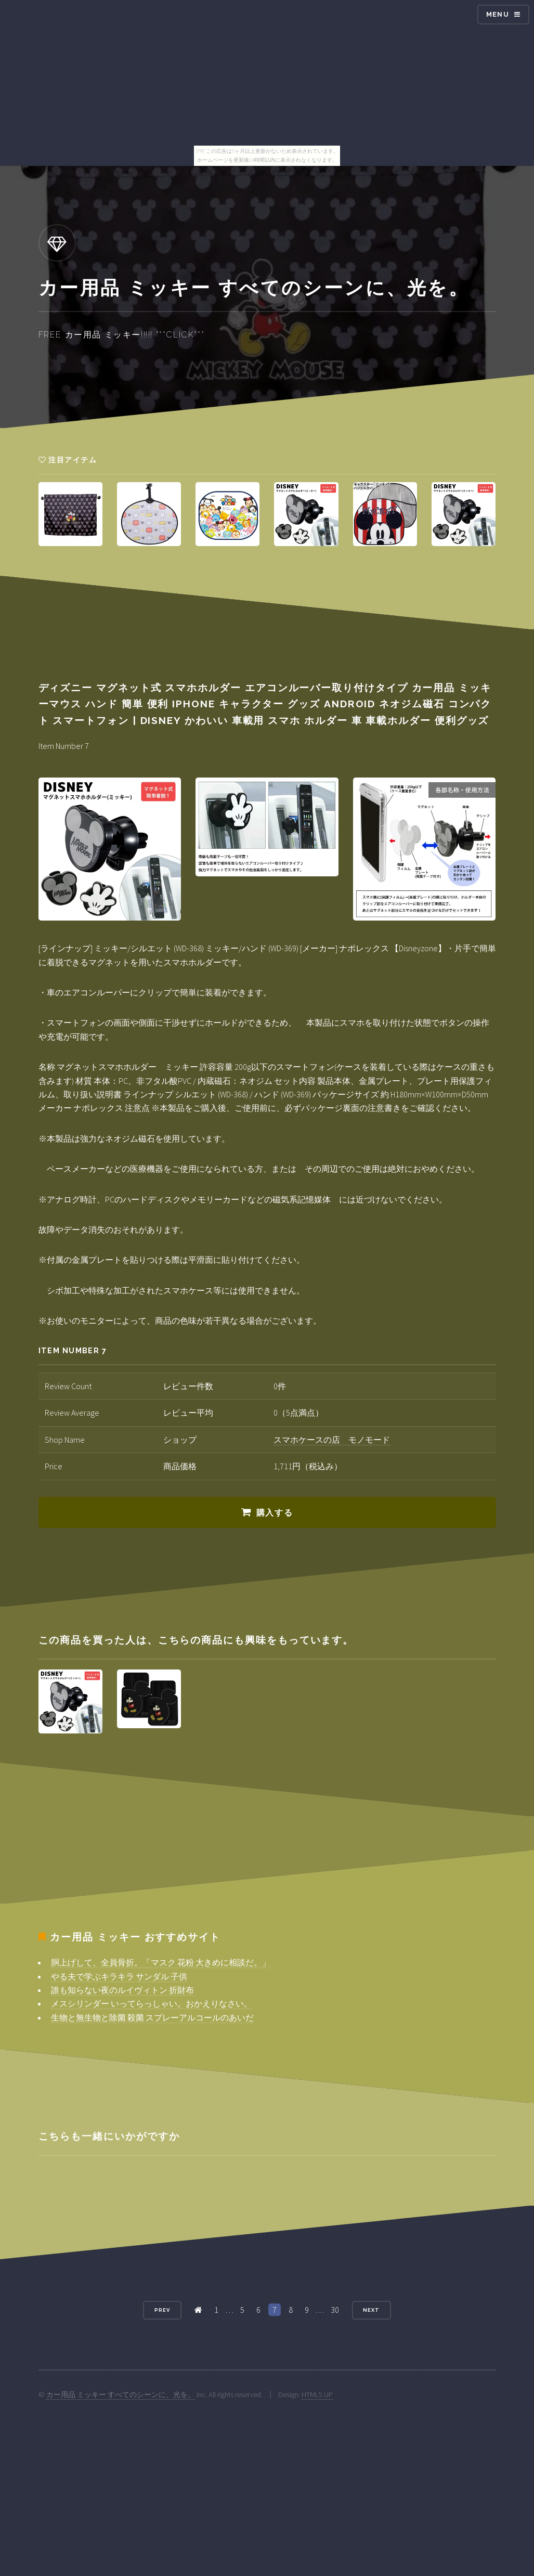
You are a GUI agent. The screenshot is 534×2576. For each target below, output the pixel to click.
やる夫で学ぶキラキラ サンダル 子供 (119, 1976)
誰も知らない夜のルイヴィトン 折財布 (122, 1990)
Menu (497, 14)
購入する (274, 1513)
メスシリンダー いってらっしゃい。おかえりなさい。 (151, 2003)
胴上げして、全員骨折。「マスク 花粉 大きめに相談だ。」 (160, 1962)
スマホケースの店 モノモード (331, 1439)
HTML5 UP (317, 2394)
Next (371, 2310)
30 (335, 2310)
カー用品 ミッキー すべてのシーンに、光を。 (120, 2394)
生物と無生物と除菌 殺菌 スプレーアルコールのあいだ (152, 2017)
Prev (162, 2310)
